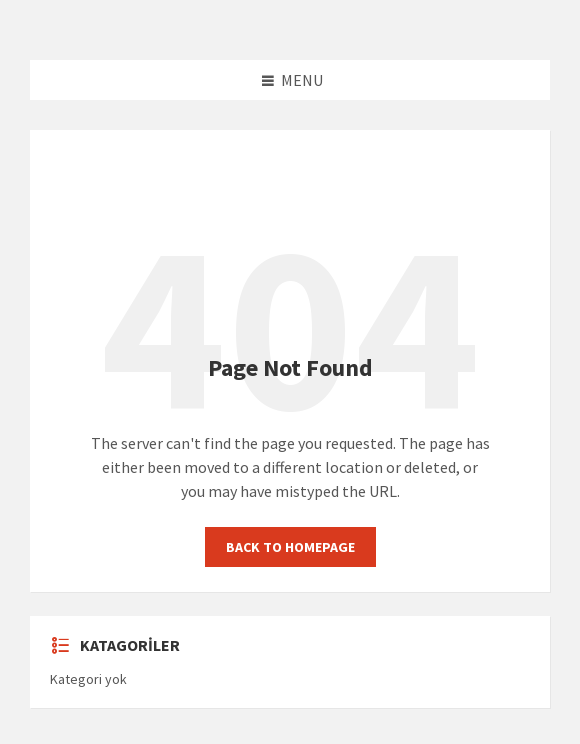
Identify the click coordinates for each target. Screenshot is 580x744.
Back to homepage (290, 547)
